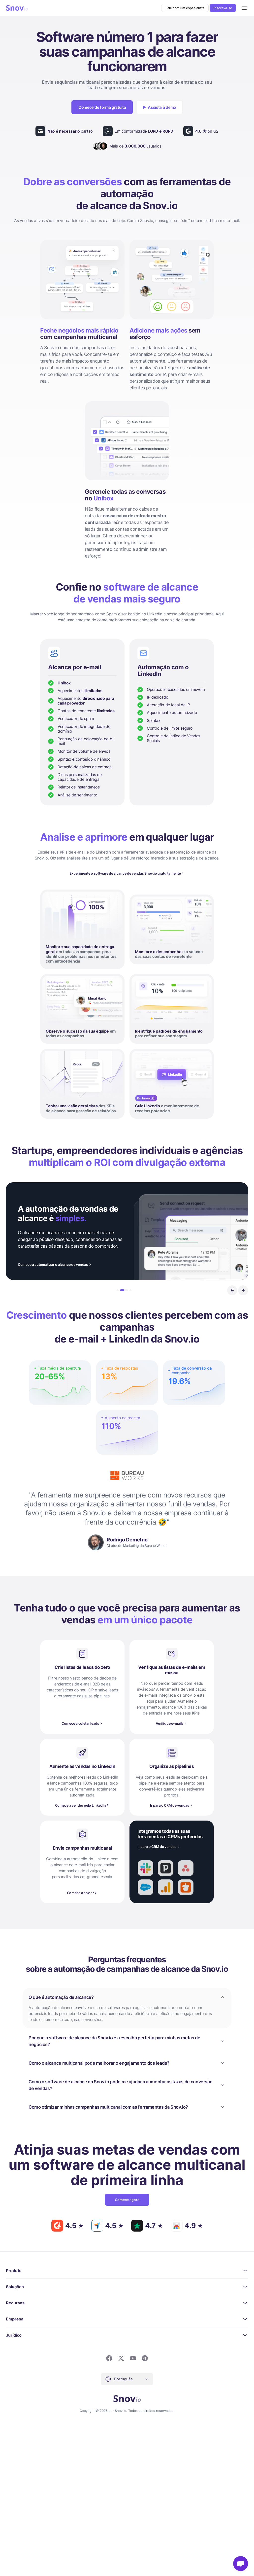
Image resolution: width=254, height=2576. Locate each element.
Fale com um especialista (184, 8)
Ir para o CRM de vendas (171, 1805)
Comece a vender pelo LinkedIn (82, 1805)
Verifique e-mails (172, 1723)
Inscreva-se (223, 8)
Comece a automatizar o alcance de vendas (55, 1264)
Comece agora (127, 2200)
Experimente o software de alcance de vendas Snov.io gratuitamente (127, 873)
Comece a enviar (82, 1893)
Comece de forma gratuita (102, 107)
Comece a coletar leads (82, 1723)
